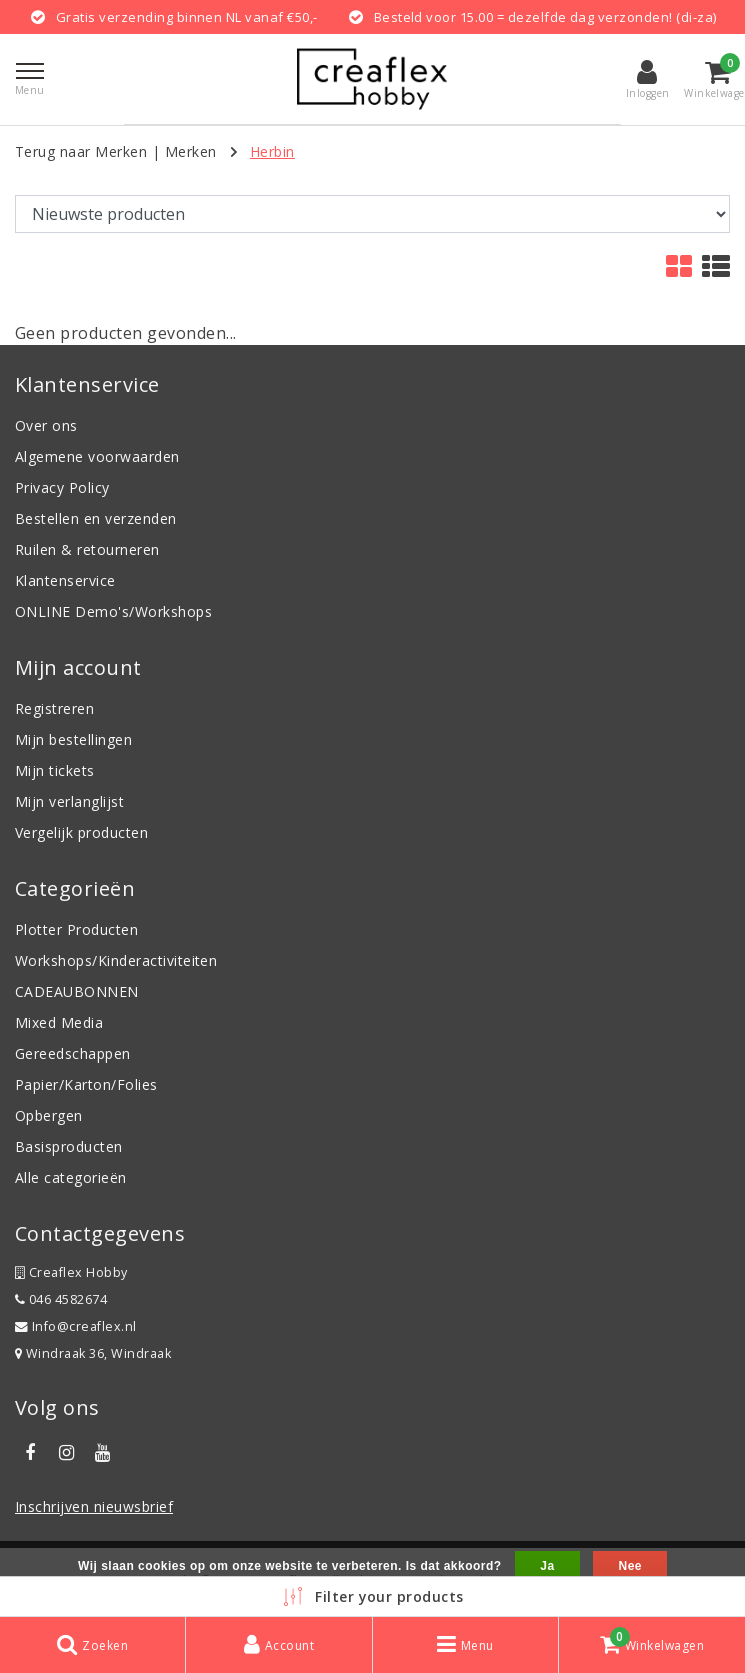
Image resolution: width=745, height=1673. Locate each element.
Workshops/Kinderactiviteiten (116, 960)
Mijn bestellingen (73, 739)
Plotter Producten (76, 929)
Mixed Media (59, 1022)
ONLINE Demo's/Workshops (113, 611)
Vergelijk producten (81, 832)
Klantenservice (65, 580)
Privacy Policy (62, 487)
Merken (191, 151)
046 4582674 (61, 1299)
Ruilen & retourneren (87, 549)
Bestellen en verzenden (96, 518)
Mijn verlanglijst (69, 801)
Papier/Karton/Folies (86, 1084)
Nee (629, 1566)
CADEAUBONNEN (77, 991)
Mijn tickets (55, 770)
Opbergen (49, 1115)
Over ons (46, 425)
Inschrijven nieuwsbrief (94, 1506)
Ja (547, 1566)
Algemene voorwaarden (97, 456)
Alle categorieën (71, 1177)
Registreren (54, 708)
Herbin (272, 151)
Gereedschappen (73, 1053)
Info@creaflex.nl (76, 1326)
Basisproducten (69, 1146)
